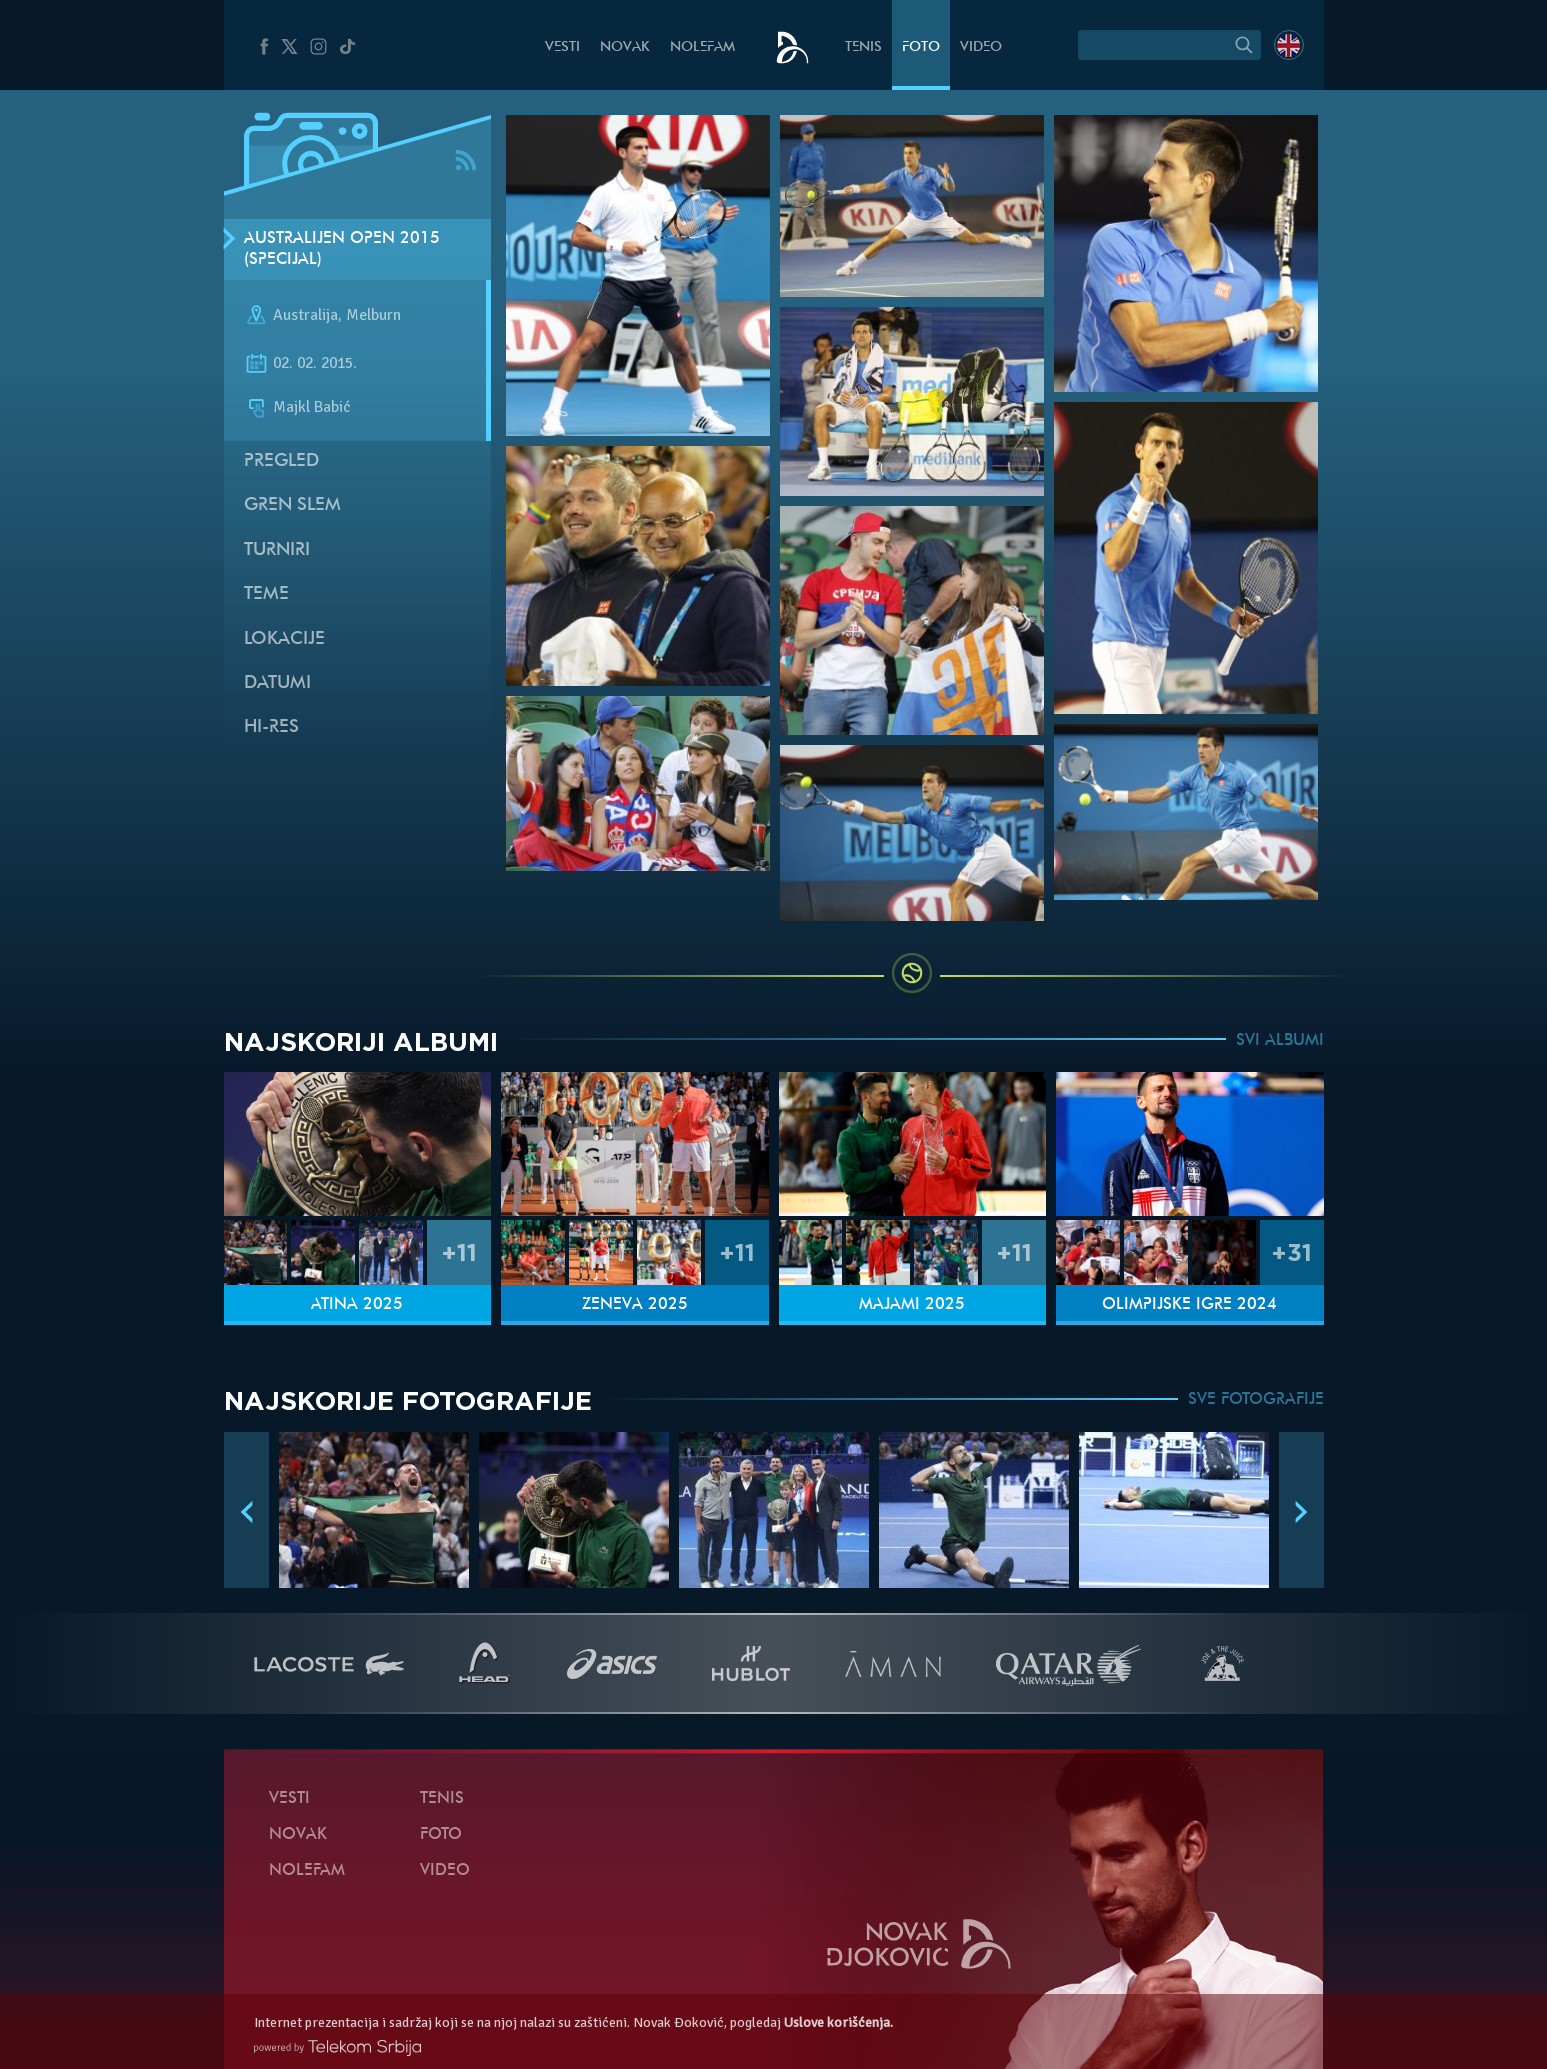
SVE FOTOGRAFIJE (1256, 1400)
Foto (921, 47)
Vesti (562, 47)
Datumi (277, 683)
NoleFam (702, 47)
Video (981, 47)
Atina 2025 (357, 1305)
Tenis (863, 47)
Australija (305, 316)
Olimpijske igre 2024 (1189, 1305)
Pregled (281, 461)
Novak (625, 47)
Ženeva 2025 (635, 1305)
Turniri (277, 550)
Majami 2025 (912, 1305)
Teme (266, 594)
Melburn (373, 316)
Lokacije (284, 639)
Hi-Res (271, 727)
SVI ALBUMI (1280, 1041)
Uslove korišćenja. (838, 2022)
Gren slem (292, 505)
